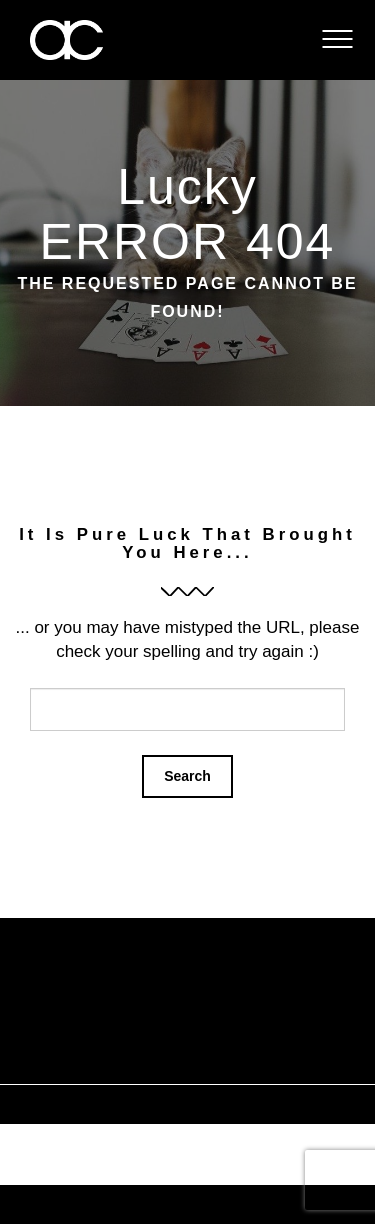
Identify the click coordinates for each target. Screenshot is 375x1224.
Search (187, 776)
